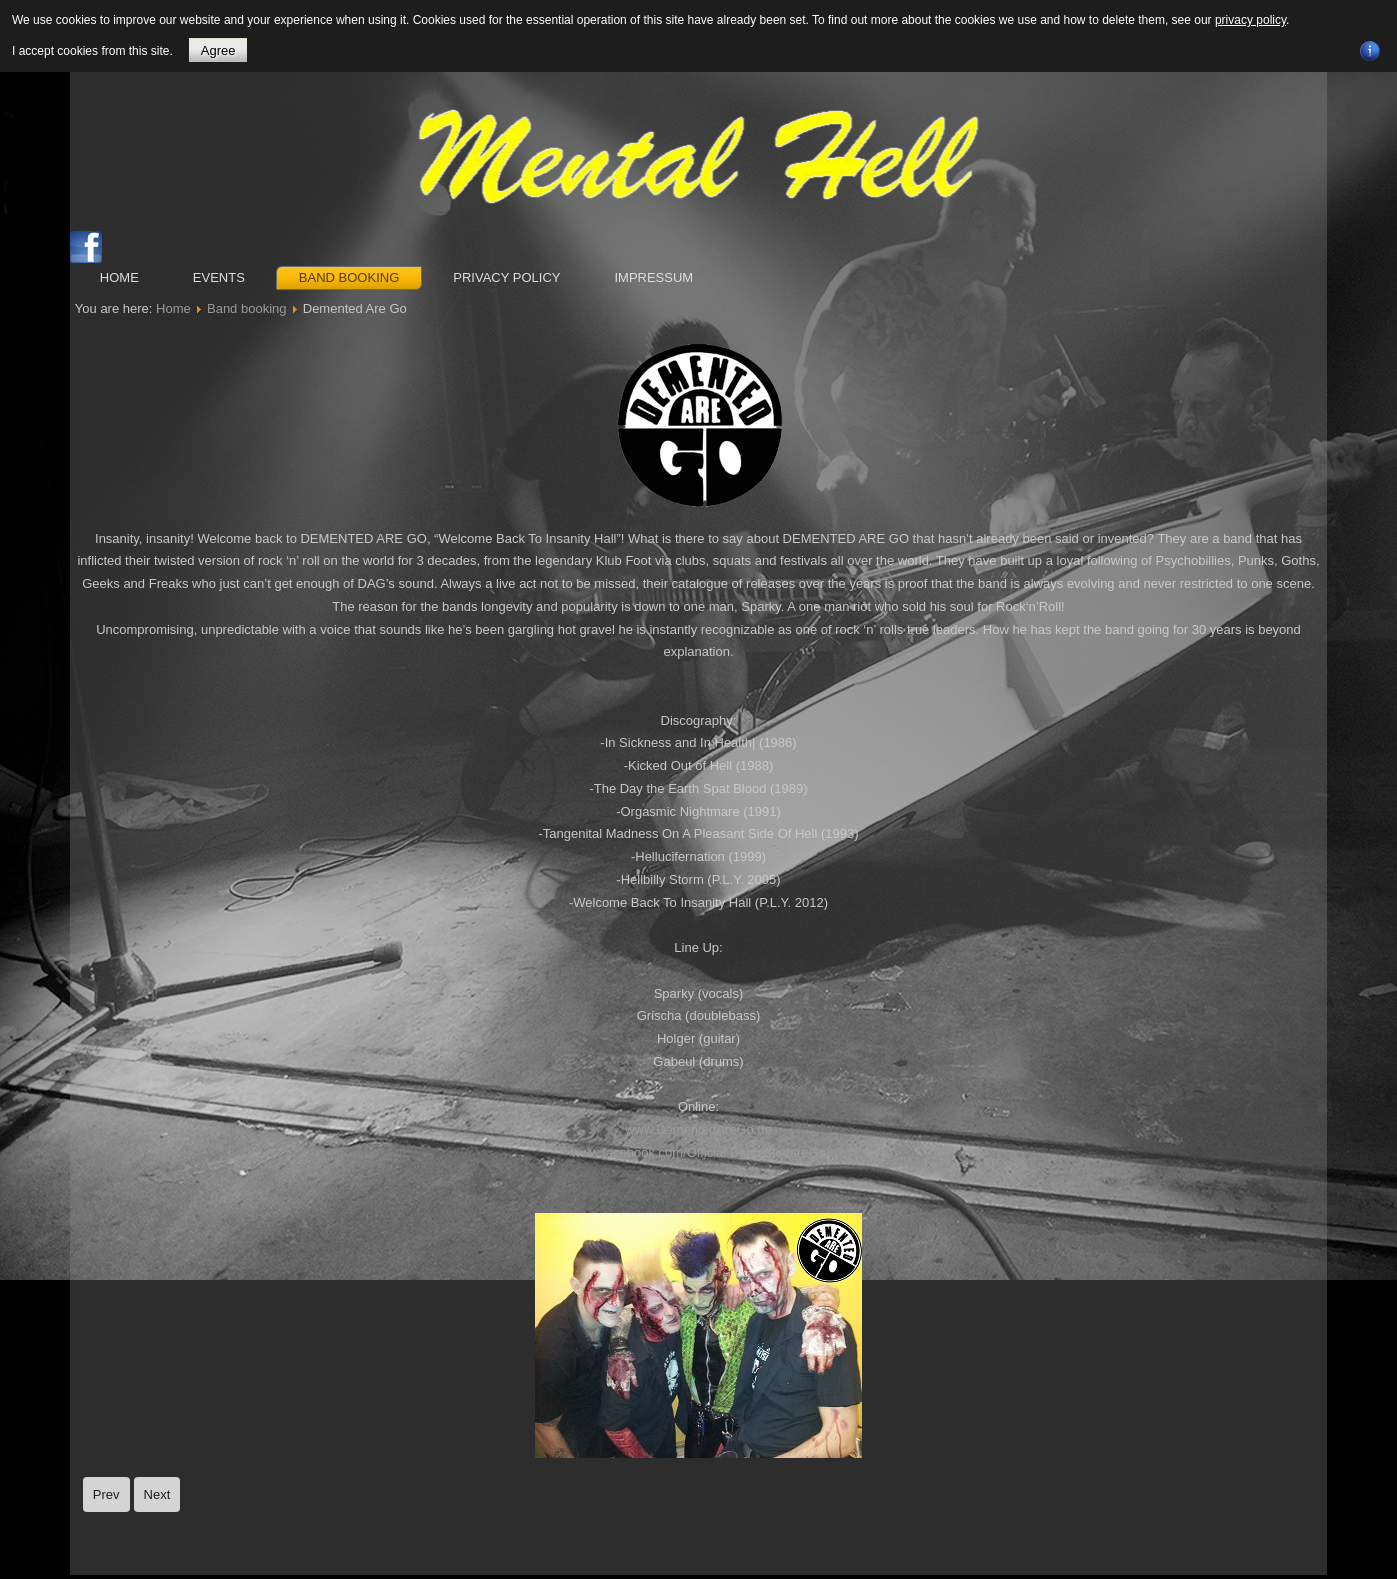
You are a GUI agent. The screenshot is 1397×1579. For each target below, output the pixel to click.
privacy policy (1250, 20)
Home (119, 277)
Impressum (653, 277)
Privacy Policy (506, 277)
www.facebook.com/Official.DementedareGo (698, 1152)
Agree (218, 50)
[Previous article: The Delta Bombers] (106, 1494)
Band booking (349, 277)
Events (219, 277)
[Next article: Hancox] (157, 1494)
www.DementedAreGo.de (698, 1129)
